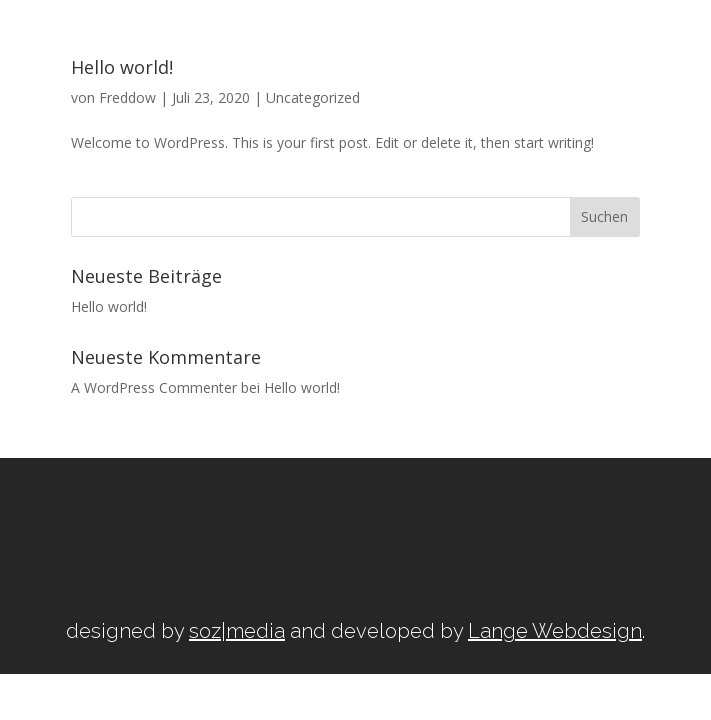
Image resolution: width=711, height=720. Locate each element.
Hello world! (109, 306)
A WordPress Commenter (154, 387)
